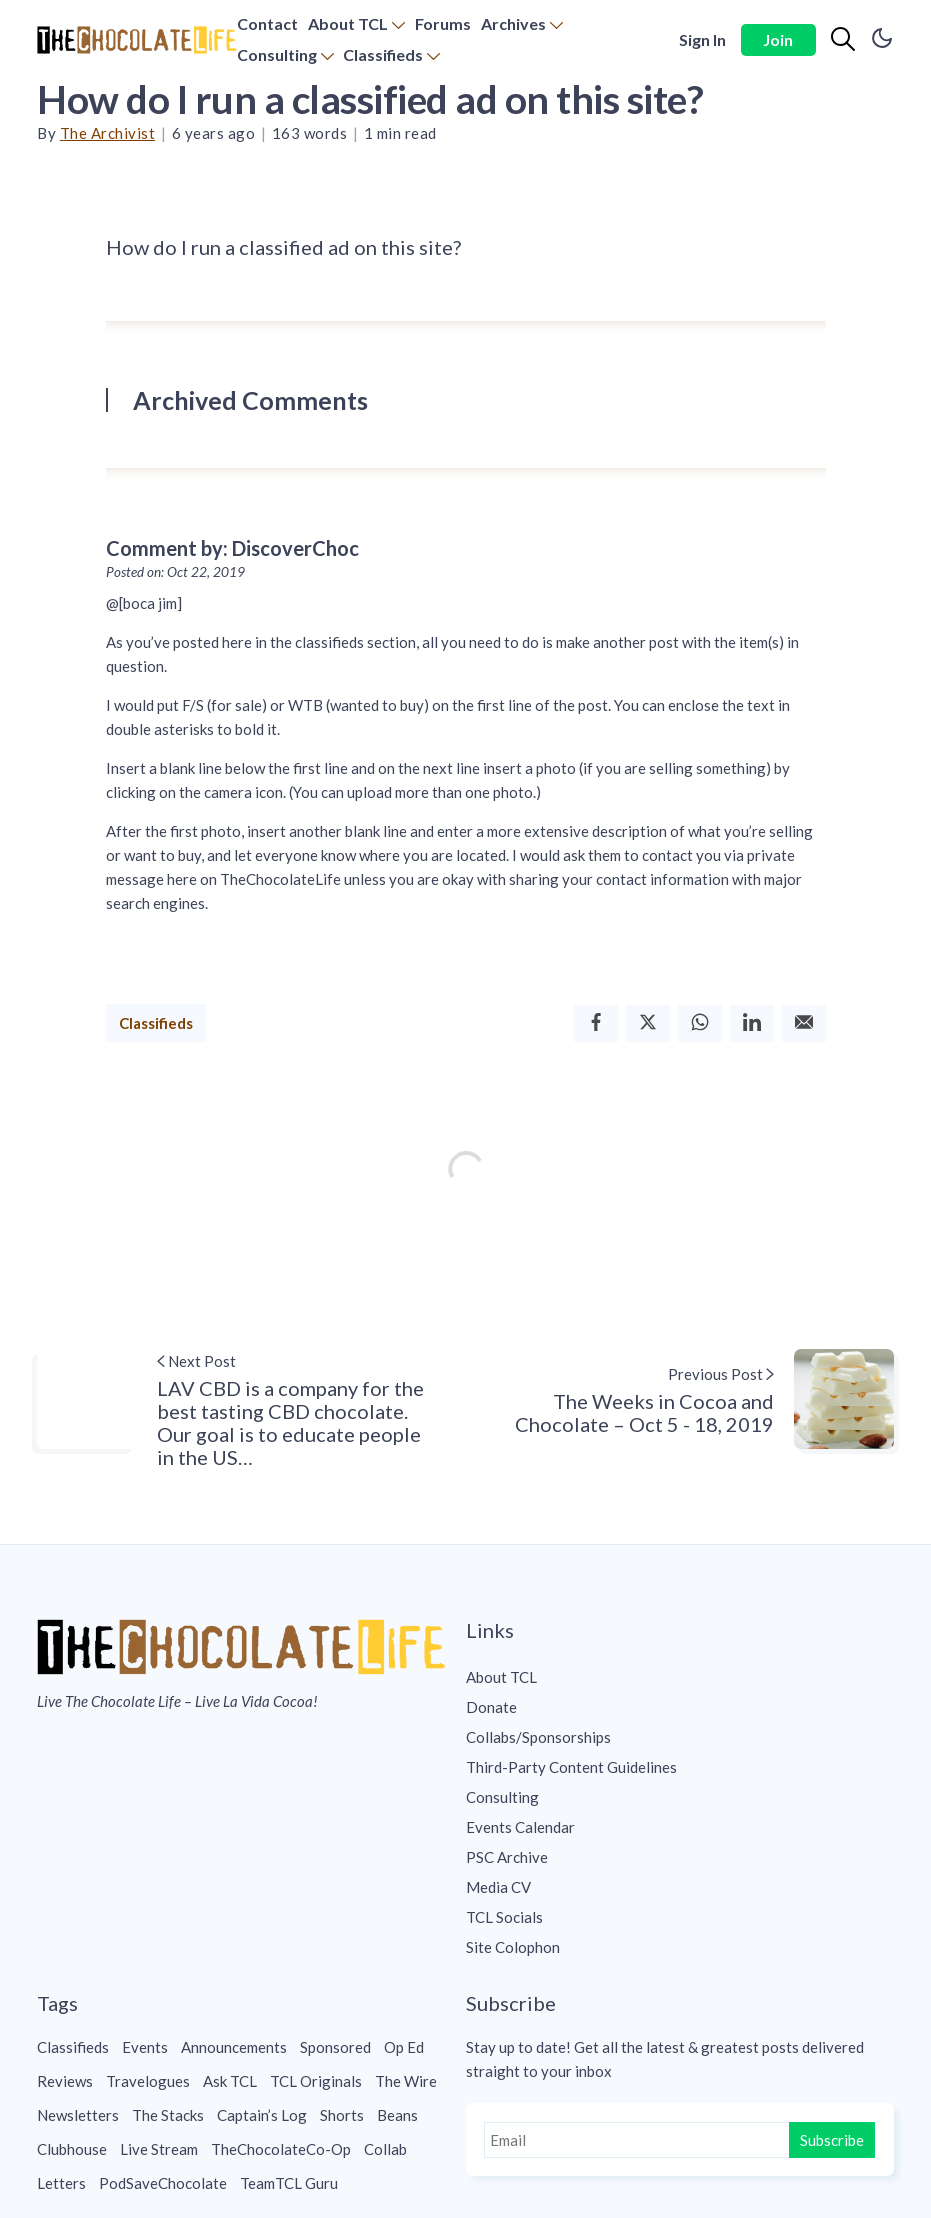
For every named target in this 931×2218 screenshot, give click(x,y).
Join (778, 39)
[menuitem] (267, 24)
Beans (397, 2115)
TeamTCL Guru (289, 2183)
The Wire (406, 2081)
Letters (61, 2183)
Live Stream (159, 2149)
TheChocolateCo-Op (281, 2149)
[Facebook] (596, 1023)
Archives (513, 23)
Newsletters (78, 2115)
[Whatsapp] (700, 1023)
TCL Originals (316, 2081)
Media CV (498, 1887)
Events (145, 2047)
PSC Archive (507, 1857)
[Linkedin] (752, 1023)
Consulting (277, 54)
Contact (267, 23)
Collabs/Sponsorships (538, 1737)
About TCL (348, 23)
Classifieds (383, 54)
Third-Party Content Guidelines (571, 1767)
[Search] (843, 40)
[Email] (804, 1023)
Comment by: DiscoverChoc (232, 548)
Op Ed (404, 2047)
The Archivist (108, 133)
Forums (443, 23)
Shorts (342, 2115)
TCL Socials (504, 1917)
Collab (385, 2149)
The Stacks (168, 2115)
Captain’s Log (262, 2115)
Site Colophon (513, 1947)
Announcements (234, 2047)
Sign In (702, 39)
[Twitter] (648, 1023)
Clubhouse (72, 2149)
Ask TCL (230, 2081)
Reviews (65, 2081)
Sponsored (335, 2047)
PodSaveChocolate (163, 2183)
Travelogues (148, 2081)
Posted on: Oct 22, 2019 (175, 572)
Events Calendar (520, 1827)
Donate (491, 1707)
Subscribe (832, 2140)
